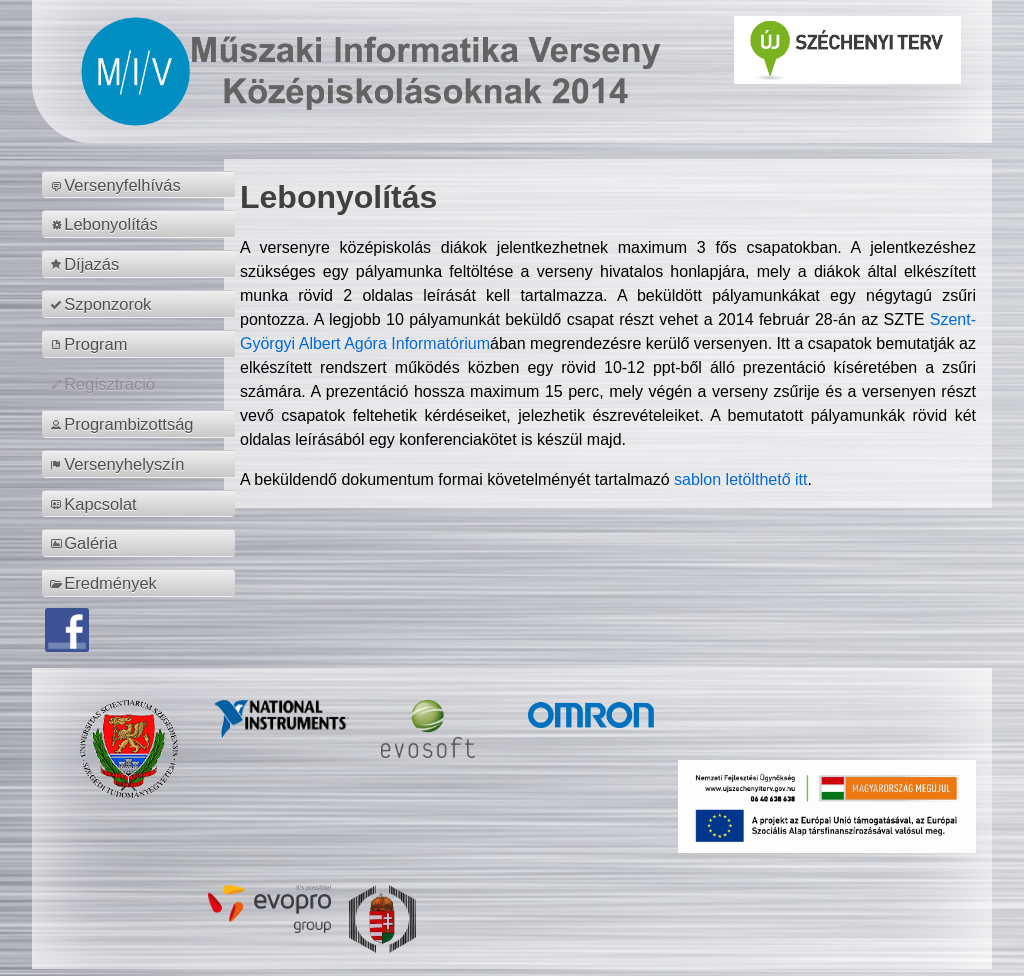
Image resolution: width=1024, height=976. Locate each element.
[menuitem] (141, 185)
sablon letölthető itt (740, 479)
